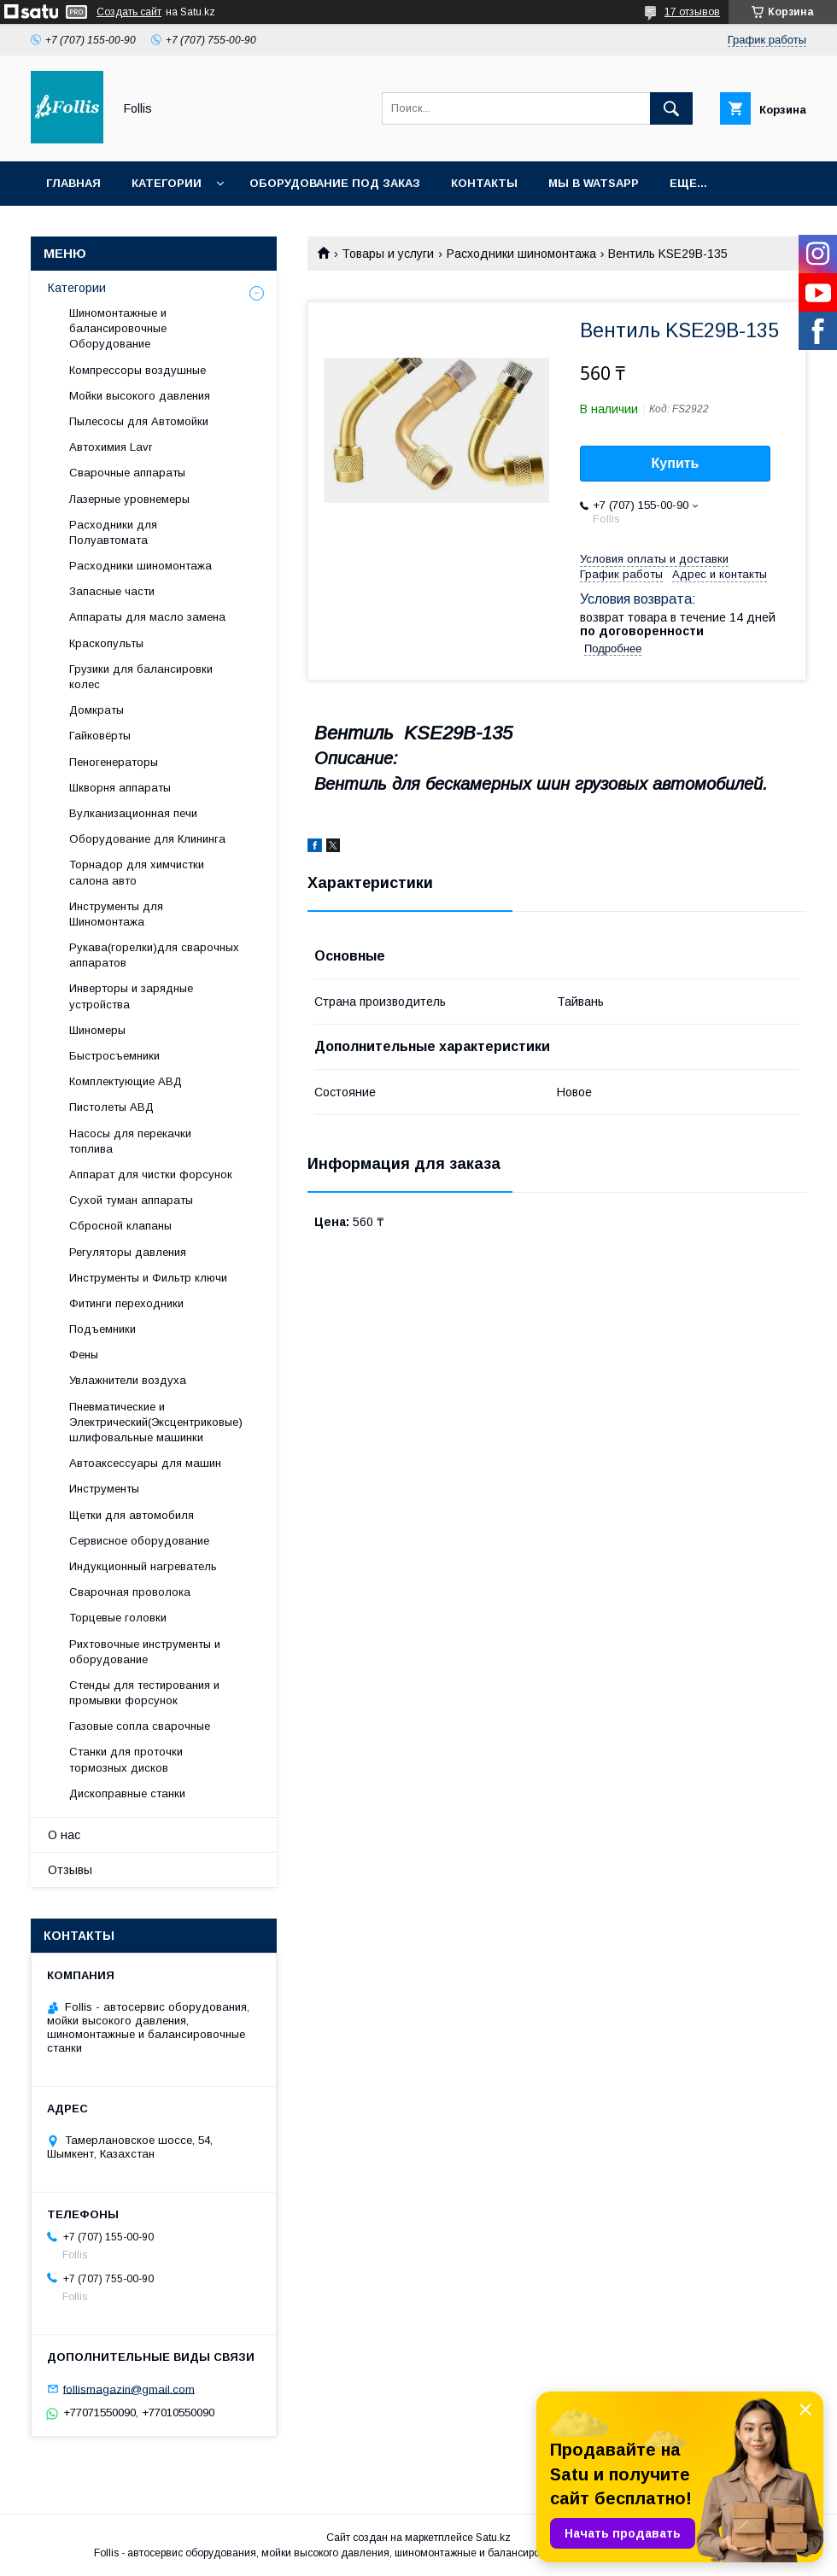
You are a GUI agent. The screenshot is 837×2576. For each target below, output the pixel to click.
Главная (73, 183)
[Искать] (671, 108)
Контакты (484, 183)
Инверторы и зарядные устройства (131, 996)
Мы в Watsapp (593, 183)
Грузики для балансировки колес (141, 677)
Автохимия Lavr (110, 447)
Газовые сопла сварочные (139, 1726)
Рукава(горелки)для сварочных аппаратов (154, 955)
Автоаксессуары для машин (145, 1463)
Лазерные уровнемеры (129, 499)
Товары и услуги (388, 253)
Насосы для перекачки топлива (130, 1141)
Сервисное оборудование (139, 1540)
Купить (675, 463)
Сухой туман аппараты (131, 1200)
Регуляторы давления (127, 1252)
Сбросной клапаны (120, 1225)
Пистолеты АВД (111, 1107)
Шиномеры (97, 1030)
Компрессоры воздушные (137, 370)
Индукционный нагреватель (143, 1566)
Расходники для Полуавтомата (113, 532)
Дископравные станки (127, 1793)
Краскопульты (106, 643)
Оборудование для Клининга (147, 838)
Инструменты (104, 1488)
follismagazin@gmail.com (129, 2388)
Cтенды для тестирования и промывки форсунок (144, 1693)
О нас (64, 1835)
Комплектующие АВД (125, 1081)
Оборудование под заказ (334, 183)
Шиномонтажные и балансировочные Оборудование (118, 328)
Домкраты (96, 710)
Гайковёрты (100, 735)
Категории (167, 183)
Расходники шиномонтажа (521, 253)
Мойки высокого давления (139, 395)
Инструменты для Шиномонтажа (116, 914)
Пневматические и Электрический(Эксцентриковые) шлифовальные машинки (156, 1422)
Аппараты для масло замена (147, 616)
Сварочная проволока (129, 1592)
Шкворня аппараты (120, 787)
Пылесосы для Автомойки (138, 421)
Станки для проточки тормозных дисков (126, 1759)
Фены (83, 1354)
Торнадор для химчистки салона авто (136, 872)
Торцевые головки (118, 1617)
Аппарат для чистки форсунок (150, 1174)
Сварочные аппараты (127, 472)
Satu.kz (493, 2538)
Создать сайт (129, 12)
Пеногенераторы (113, 762)
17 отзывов (692, 12)
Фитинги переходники (126, 1303)
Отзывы (70, 1870)
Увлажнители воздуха (127, 1380)
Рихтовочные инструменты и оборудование (144, 1652)
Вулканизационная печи (133, 813)
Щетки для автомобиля (131, 1515)
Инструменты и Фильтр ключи (148, 1277)
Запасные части (112, 591)
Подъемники (102, 1329)
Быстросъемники (114, 1055)
